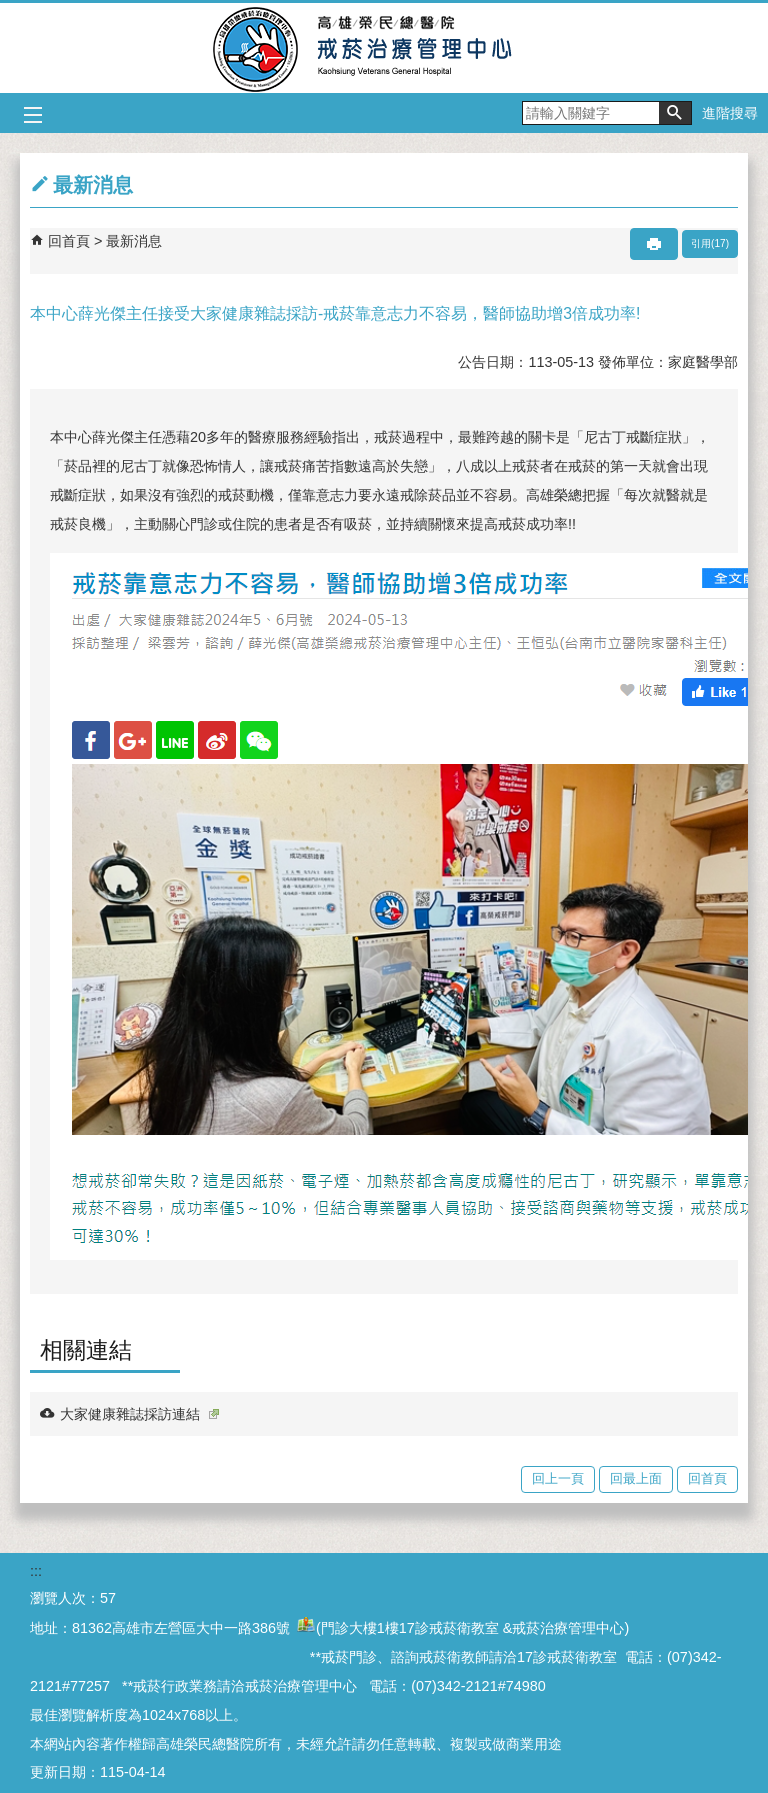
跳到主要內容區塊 (10, 10)
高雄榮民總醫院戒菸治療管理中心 (384, 48)
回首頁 (69, 241)
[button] (675, 113)
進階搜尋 (730, 113)
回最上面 (636, 1478)
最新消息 (134, 241)
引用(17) (710, 243)
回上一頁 (558, 1478)
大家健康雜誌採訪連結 (139, 1414)
